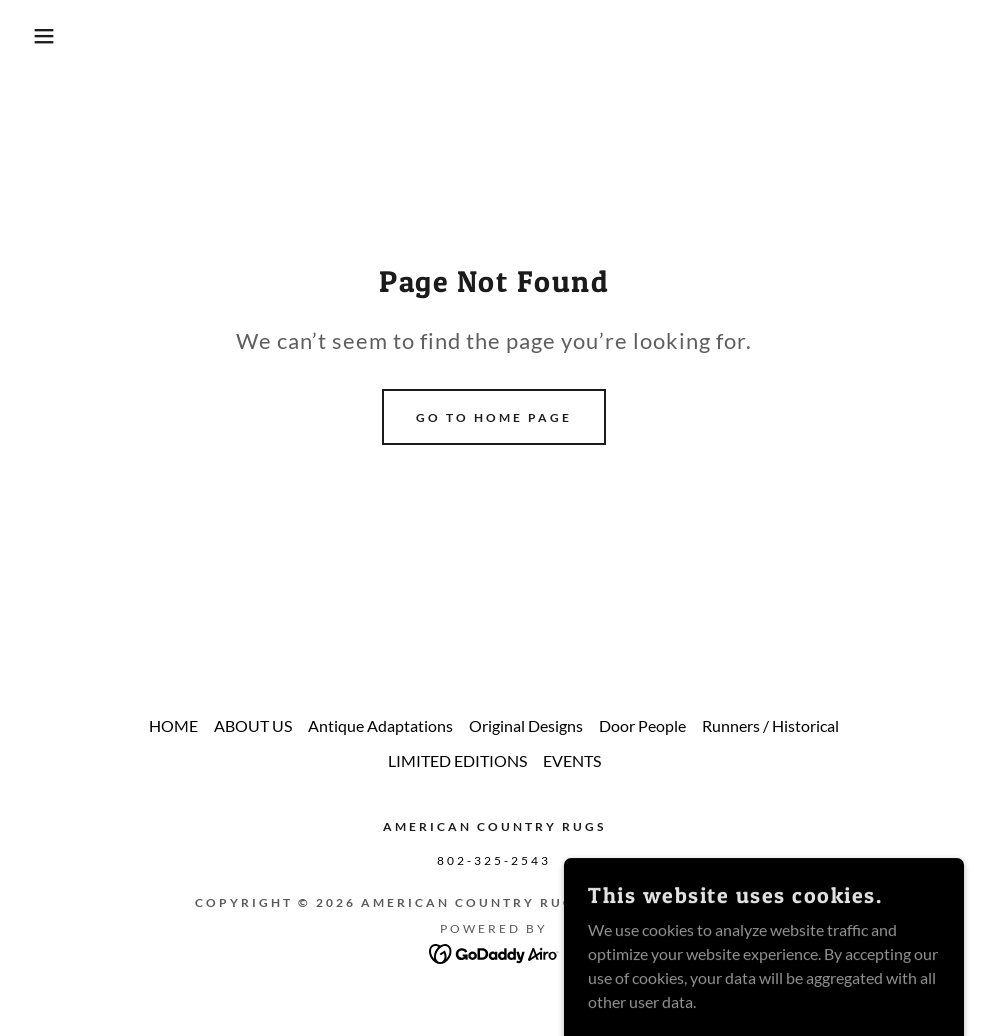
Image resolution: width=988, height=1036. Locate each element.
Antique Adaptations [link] (380, 725)
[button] (49, 36)
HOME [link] (173, 725)
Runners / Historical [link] (770, 725)
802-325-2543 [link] (494, 860)
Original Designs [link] (526, 725)
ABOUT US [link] (253, 725)
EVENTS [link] (572, 760)
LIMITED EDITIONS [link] (457, 760)
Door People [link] (642, 725)
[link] (494, 951)
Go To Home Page (494, 417)
